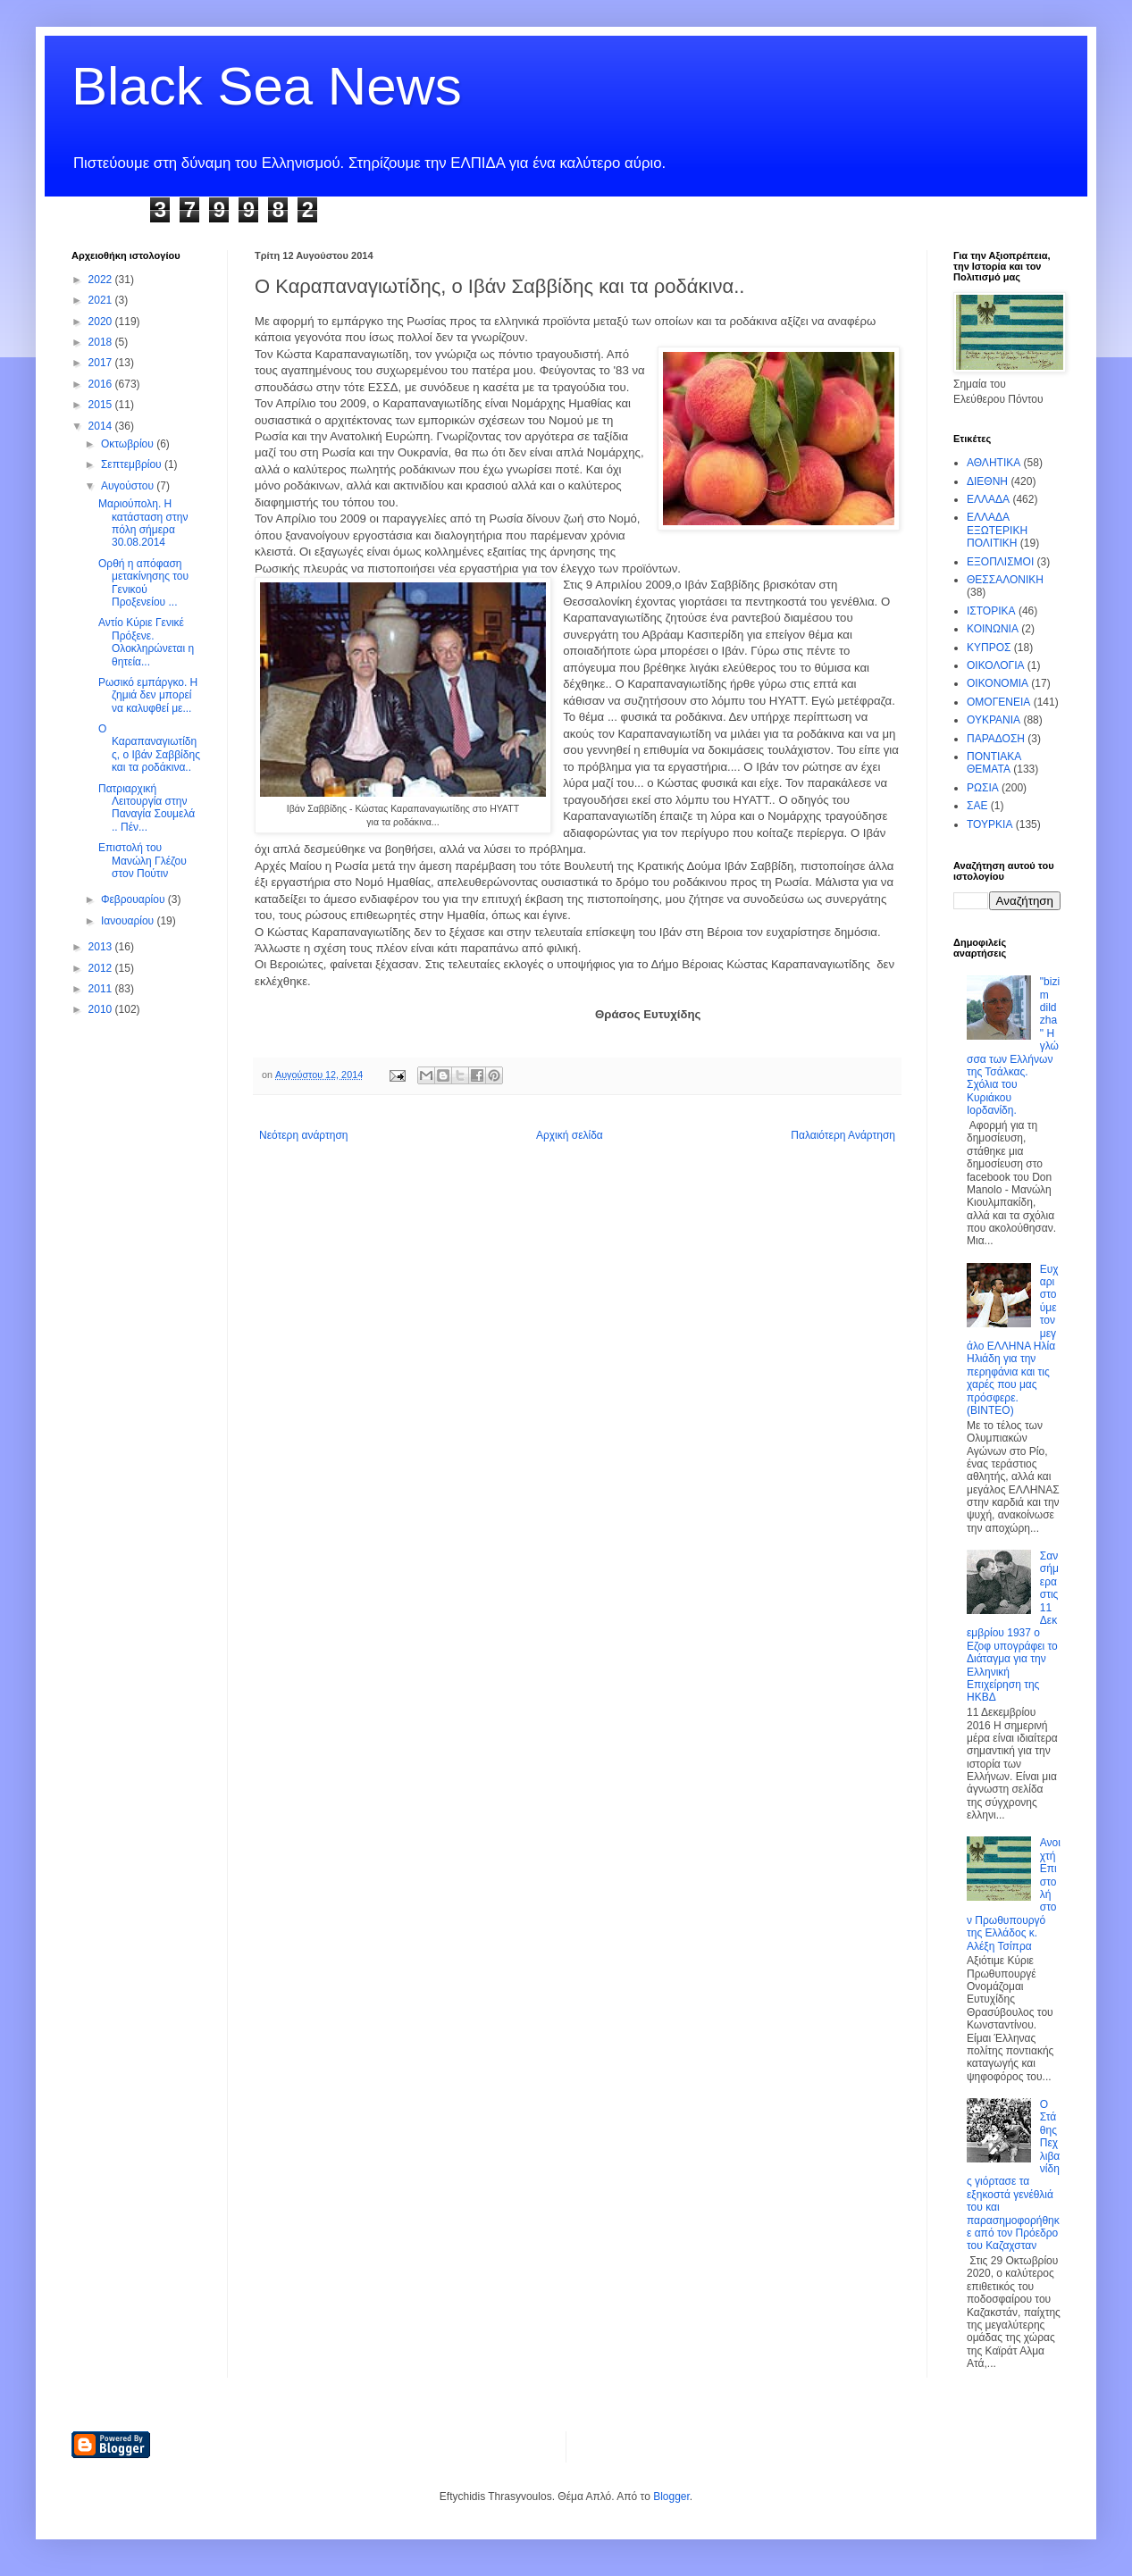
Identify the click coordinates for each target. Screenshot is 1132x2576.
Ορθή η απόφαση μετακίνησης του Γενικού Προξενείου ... (143, 582)
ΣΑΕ (977, 805)
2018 (101, 342)
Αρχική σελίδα (569, 1135)
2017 (101, 362)
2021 (101, 300)
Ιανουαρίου (129, 921)
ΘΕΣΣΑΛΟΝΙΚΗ (1005, 579)
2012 (101, 968)
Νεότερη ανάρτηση (303, 1135)
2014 (101, 426)
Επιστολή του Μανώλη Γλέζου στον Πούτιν (142, 860)
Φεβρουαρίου (134, 899)
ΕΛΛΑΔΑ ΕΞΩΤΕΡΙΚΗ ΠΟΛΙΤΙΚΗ (997, 530)
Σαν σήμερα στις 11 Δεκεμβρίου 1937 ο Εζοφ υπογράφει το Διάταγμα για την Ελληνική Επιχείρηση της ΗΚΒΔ (1013, 1626)
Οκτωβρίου (128, 444)
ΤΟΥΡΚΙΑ (989, 824)
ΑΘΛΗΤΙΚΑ (993, 462)
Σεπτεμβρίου (132, 464)
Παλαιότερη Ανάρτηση (843, 1135)
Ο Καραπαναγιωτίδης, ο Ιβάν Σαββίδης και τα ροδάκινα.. (149, 748)
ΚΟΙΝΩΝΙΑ (993, 629)
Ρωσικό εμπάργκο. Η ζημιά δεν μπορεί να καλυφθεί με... (147, 695)
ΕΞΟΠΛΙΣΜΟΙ (1000, 562)
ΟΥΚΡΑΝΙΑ (993, 720)
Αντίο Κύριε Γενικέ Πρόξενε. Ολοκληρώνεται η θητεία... (146, 641)
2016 (101, 384)
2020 (101, 321)
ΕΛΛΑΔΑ (988, 499)
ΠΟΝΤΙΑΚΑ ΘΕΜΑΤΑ (994, 762)
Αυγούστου (128, 486)
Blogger (671, 2496)
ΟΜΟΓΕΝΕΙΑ (998, 702)
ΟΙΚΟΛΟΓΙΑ (995, 665)
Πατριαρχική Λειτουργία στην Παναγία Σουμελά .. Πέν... (146, 807)
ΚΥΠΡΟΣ (988, 647)
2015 (101, 404)
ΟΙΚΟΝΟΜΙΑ (997, 683)
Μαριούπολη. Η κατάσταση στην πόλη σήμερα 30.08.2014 (143, 523)
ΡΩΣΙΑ (983, 788)
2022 (101, 279)
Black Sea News (266, 86)
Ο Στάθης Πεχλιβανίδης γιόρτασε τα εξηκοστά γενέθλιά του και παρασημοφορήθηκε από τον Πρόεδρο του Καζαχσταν (1013, 2175)
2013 (101, 947)
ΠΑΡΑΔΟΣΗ (996, 738)
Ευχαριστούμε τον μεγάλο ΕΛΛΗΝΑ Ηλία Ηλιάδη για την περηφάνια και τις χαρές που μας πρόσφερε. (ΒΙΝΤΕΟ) (1013, 1340)
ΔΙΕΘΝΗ (987, 481)
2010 (101, 1009)
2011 (101, 989)
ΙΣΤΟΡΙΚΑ (991, 611)
